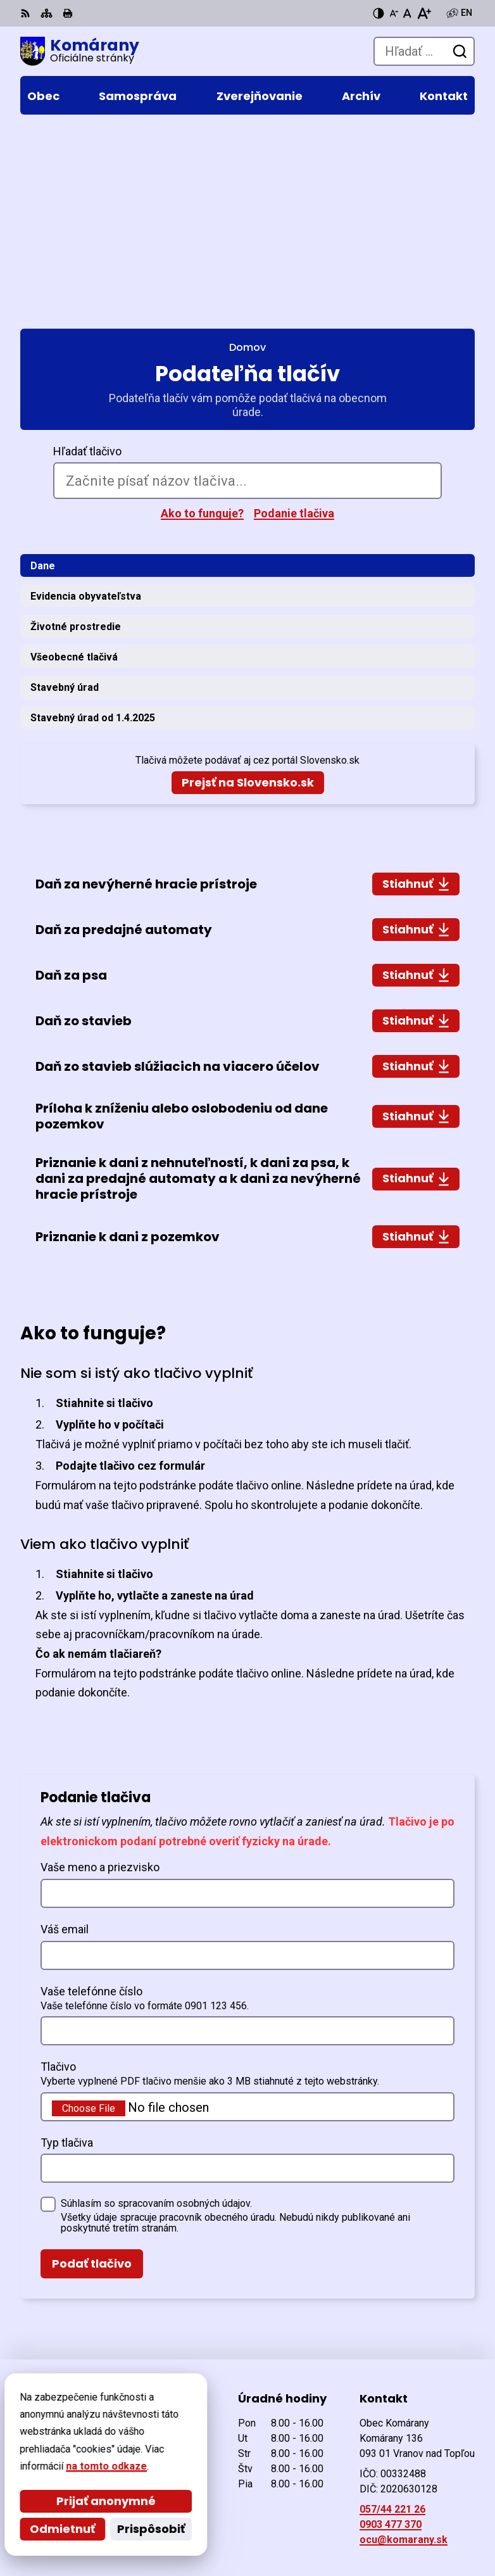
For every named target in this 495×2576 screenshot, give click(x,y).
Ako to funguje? (202, 319)
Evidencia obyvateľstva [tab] (85, 402)
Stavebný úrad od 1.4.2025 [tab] (92, 523)
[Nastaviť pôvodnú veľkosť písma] (407, 13)
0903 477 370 (391, 2331)
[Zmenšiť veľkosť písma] (394, 13)
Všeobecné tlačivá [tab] (74, 463)
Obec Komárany (171, 2525)
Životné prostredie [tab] (75, 432)
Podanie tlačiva (294, 319)
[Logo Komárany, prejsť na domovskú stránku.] (79, 51)
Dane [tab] (42, 371)
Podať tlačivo (92, 2069)
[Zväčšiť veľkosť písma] (424, 13)
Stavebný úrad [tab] (64, 493)
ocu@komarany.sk (404, 2346)
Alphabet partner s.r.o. (193, 2507)
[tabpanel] (247, 866)
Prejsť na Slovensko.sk (248, 589)
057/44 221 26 (392, 2315)
